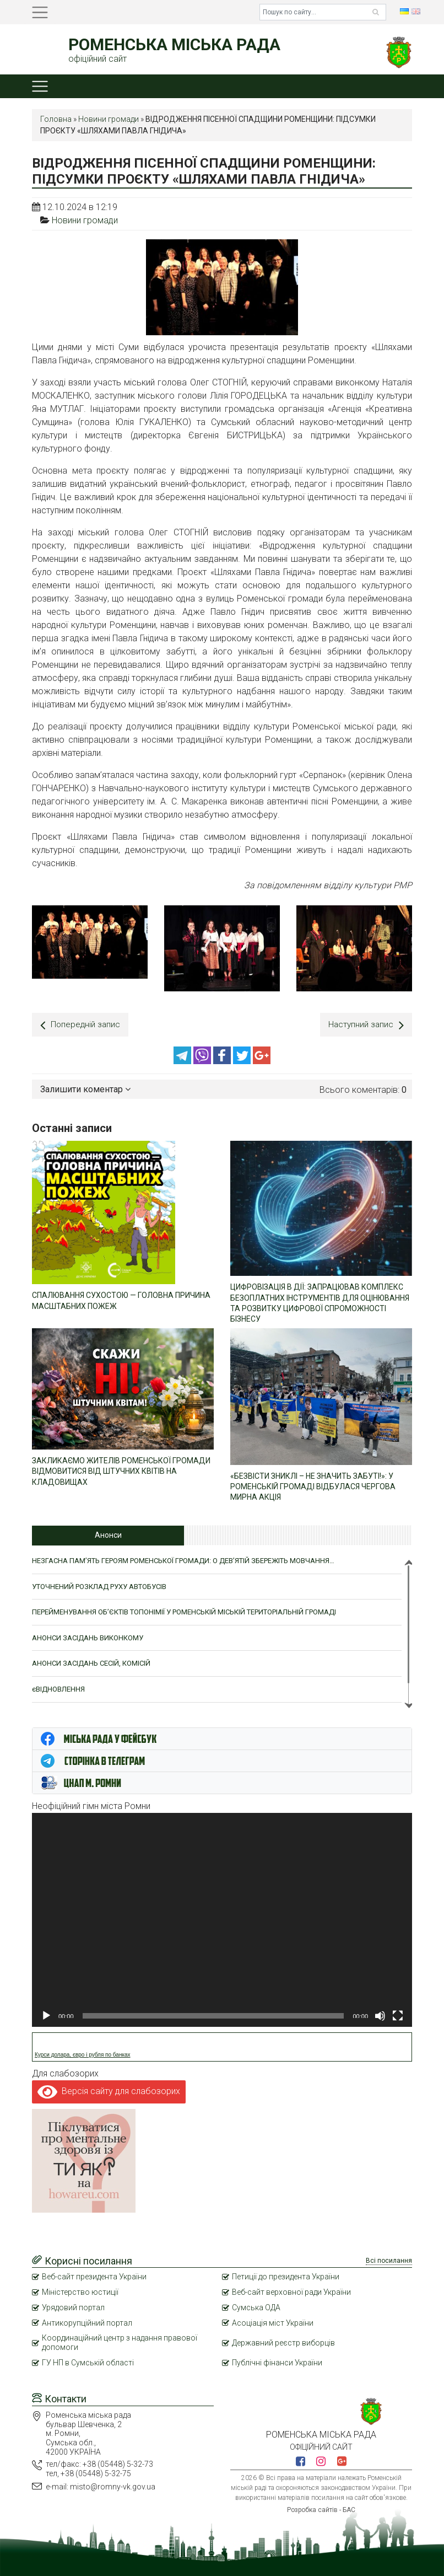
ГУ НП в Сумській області (88, 2361)
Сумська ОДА (256, 2306)
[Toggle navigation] (40, 12)
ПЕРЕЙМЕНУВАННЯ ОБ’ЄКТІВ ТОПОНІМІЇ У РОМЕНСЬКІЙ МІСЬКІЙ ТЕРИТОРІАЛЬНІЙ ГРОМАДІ (184, 1611)
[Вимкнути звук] (380, 2014)
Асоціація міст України (272, 2321)
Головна (56, 119)
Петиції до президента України (285, 2275)
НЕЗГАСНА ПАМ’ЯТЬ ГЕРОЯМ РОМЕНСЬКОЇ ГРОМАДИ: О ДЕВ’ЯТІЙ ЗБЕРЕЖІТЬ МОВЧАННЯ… (183, 1559)
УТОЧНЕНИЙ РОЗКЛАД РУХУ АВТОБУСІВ (99, 1585)
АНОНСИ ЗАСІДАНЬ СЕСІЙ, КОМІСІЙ (91, 1662)
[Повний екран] (397, 2014)
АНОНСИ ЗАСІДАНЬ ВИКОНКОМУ (87, 1637)
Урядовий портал (73, 2306)
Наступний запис (365, 1024)
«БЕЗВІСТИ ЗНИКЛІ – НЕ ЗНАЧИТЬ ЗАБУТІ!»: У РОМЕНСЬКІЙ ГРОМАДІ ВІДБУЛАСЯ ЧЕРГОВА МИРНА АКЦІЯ (313, 1485)
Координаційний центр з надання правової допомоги (119, 2341)
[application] (222, 1919)
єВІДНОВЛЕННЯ (58, 1688)
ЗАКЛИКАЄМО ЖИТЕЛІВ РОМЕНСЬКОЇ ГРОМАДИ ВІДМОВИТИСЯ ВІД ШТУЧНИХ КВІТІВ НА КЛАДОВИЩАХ (121, 1470)
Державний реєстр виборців (283, 2341)
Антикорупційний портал (87, 2321)
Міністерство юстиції (80, 2291)
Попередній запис (81, 1024)
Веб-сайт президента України (94, 2275)
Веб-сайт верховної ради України (291, 2291)
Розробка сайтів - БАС (321, 2509)
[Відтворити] (46, 2014)
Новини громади (108, 119)
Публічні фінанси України (277, 2361)
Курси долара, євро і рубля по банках (83, 2054)
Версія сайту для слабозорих (108, 2090)
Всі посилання (389, 2259)
